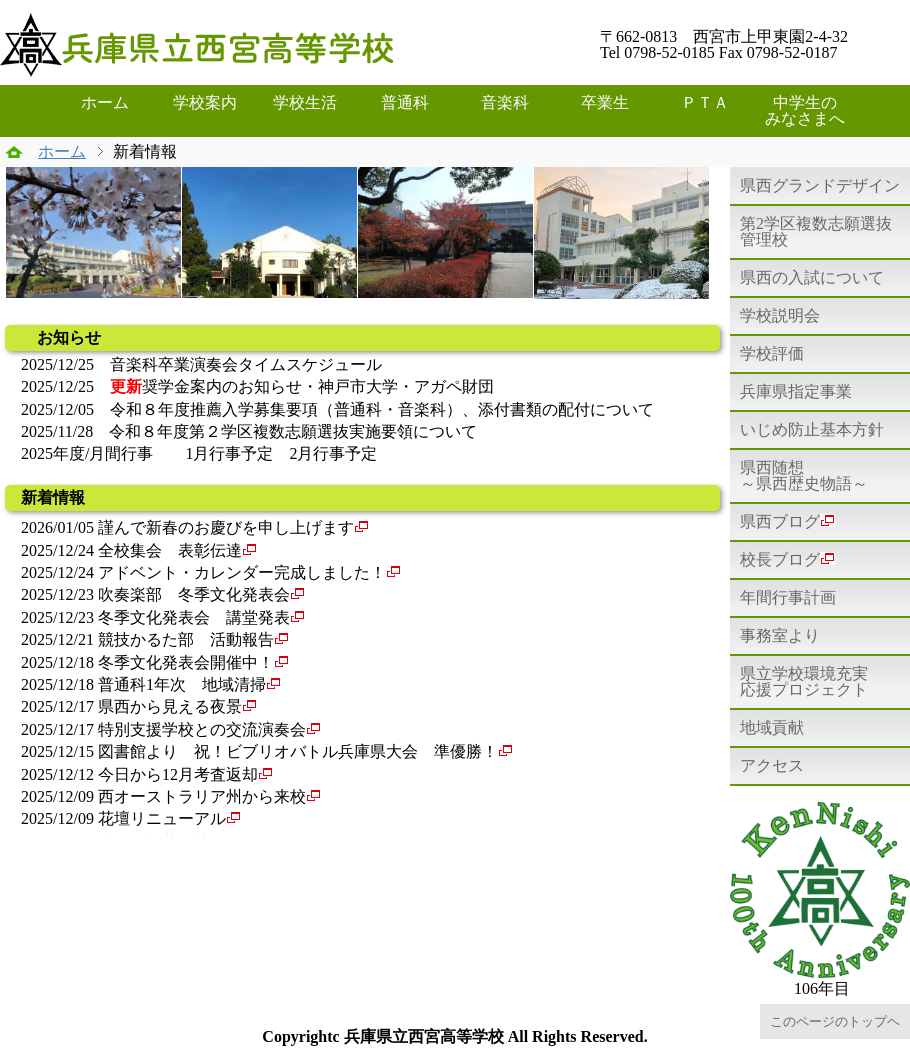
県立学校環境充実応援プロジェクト (804, 681)
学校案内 (205, 102)
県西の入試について (812, 277)
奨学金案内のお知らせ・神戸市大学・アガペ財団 (302, 386)
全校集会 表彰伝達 (170, 550)
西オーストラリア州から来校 (202, 796)
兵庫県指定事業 (796, 391)
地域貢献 (772, 727)
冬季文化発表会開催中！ (186, 662)
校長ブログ (787, 559)
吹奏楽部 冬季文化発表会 (194, 594)
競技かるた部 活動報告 (186, 639)
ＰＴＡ (705, 102)
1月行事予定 (229, 453)
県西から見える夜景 (170, 706)
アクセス (772, 765)
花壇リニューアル (162, 818)
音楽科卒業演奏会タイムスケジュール (246, 364)
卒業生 (605, 102)
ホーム (105, 102)
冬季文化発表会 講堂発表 (194, 617)
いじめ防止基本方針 (812, 429)
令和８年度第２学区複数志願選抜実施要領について (293, 431)
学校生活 (305, 102)
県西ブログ (787, 521)
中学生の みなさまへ (810, 110)
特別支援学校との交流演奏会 (202, 729)
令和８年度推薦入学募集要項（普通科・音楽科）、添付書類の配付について (382, 409)
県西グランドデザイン (820, 185)
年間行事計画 (788, 597)
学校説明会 (780, 315)
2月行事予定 (333, 453)
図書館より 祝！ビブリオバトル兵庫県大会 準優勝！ (298, 751)
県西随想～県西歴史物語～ (804, 475)
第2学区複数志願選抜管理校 (816, 231)
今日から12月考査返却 (178, 774)
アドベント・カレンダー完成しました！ (242, 572)
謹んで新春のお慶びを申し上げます (226, 527)
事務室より (780, 635)
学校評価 (772, 353)
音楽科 (505, 102)
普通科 (405, 102)
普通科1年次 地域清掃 (182, 684)
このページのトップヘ (835, 1021)
